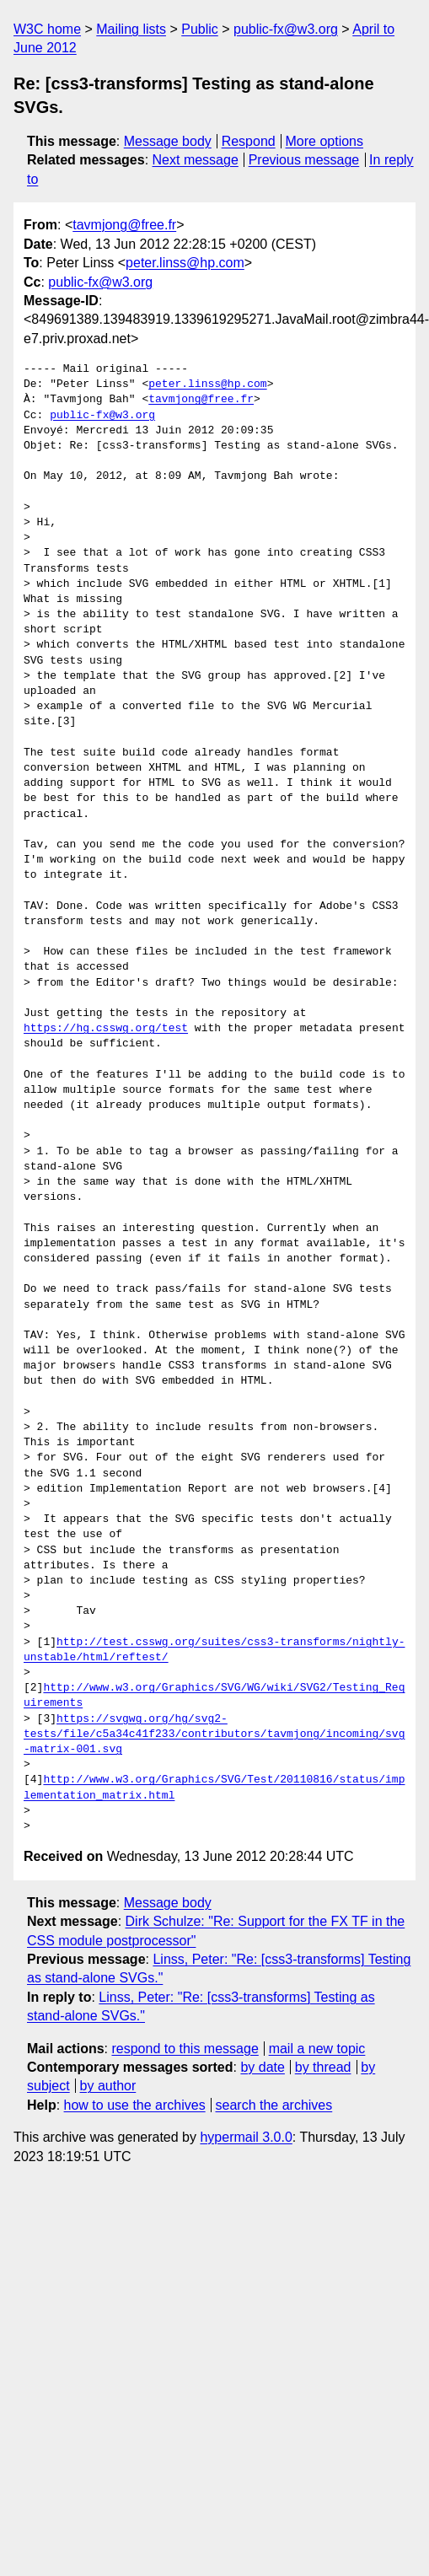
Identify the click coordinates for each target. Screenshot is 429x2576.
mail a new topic (317, 2048)
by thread (323, 2067)
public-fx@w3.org (285, 29)
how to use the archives (135, 2105)
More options (325, 141)
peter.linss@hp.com (185, 262)
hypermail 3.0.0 (246, 2137)
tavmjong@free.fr (124, 225)
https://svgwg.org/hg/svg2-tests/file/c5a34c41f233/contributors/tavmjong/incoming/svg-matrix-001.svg (214, 1734)
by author (108, 2086)
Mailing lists (131, 29)
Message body (168, 141)
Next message (196, 160)
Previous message (304, 160)
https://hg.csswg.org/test (106, 1028)
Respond (249, 141)
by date (262, 2067)
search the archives (274, 2105)
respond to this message (184, 2048)
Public (199, 29)
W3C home (47, 29)
